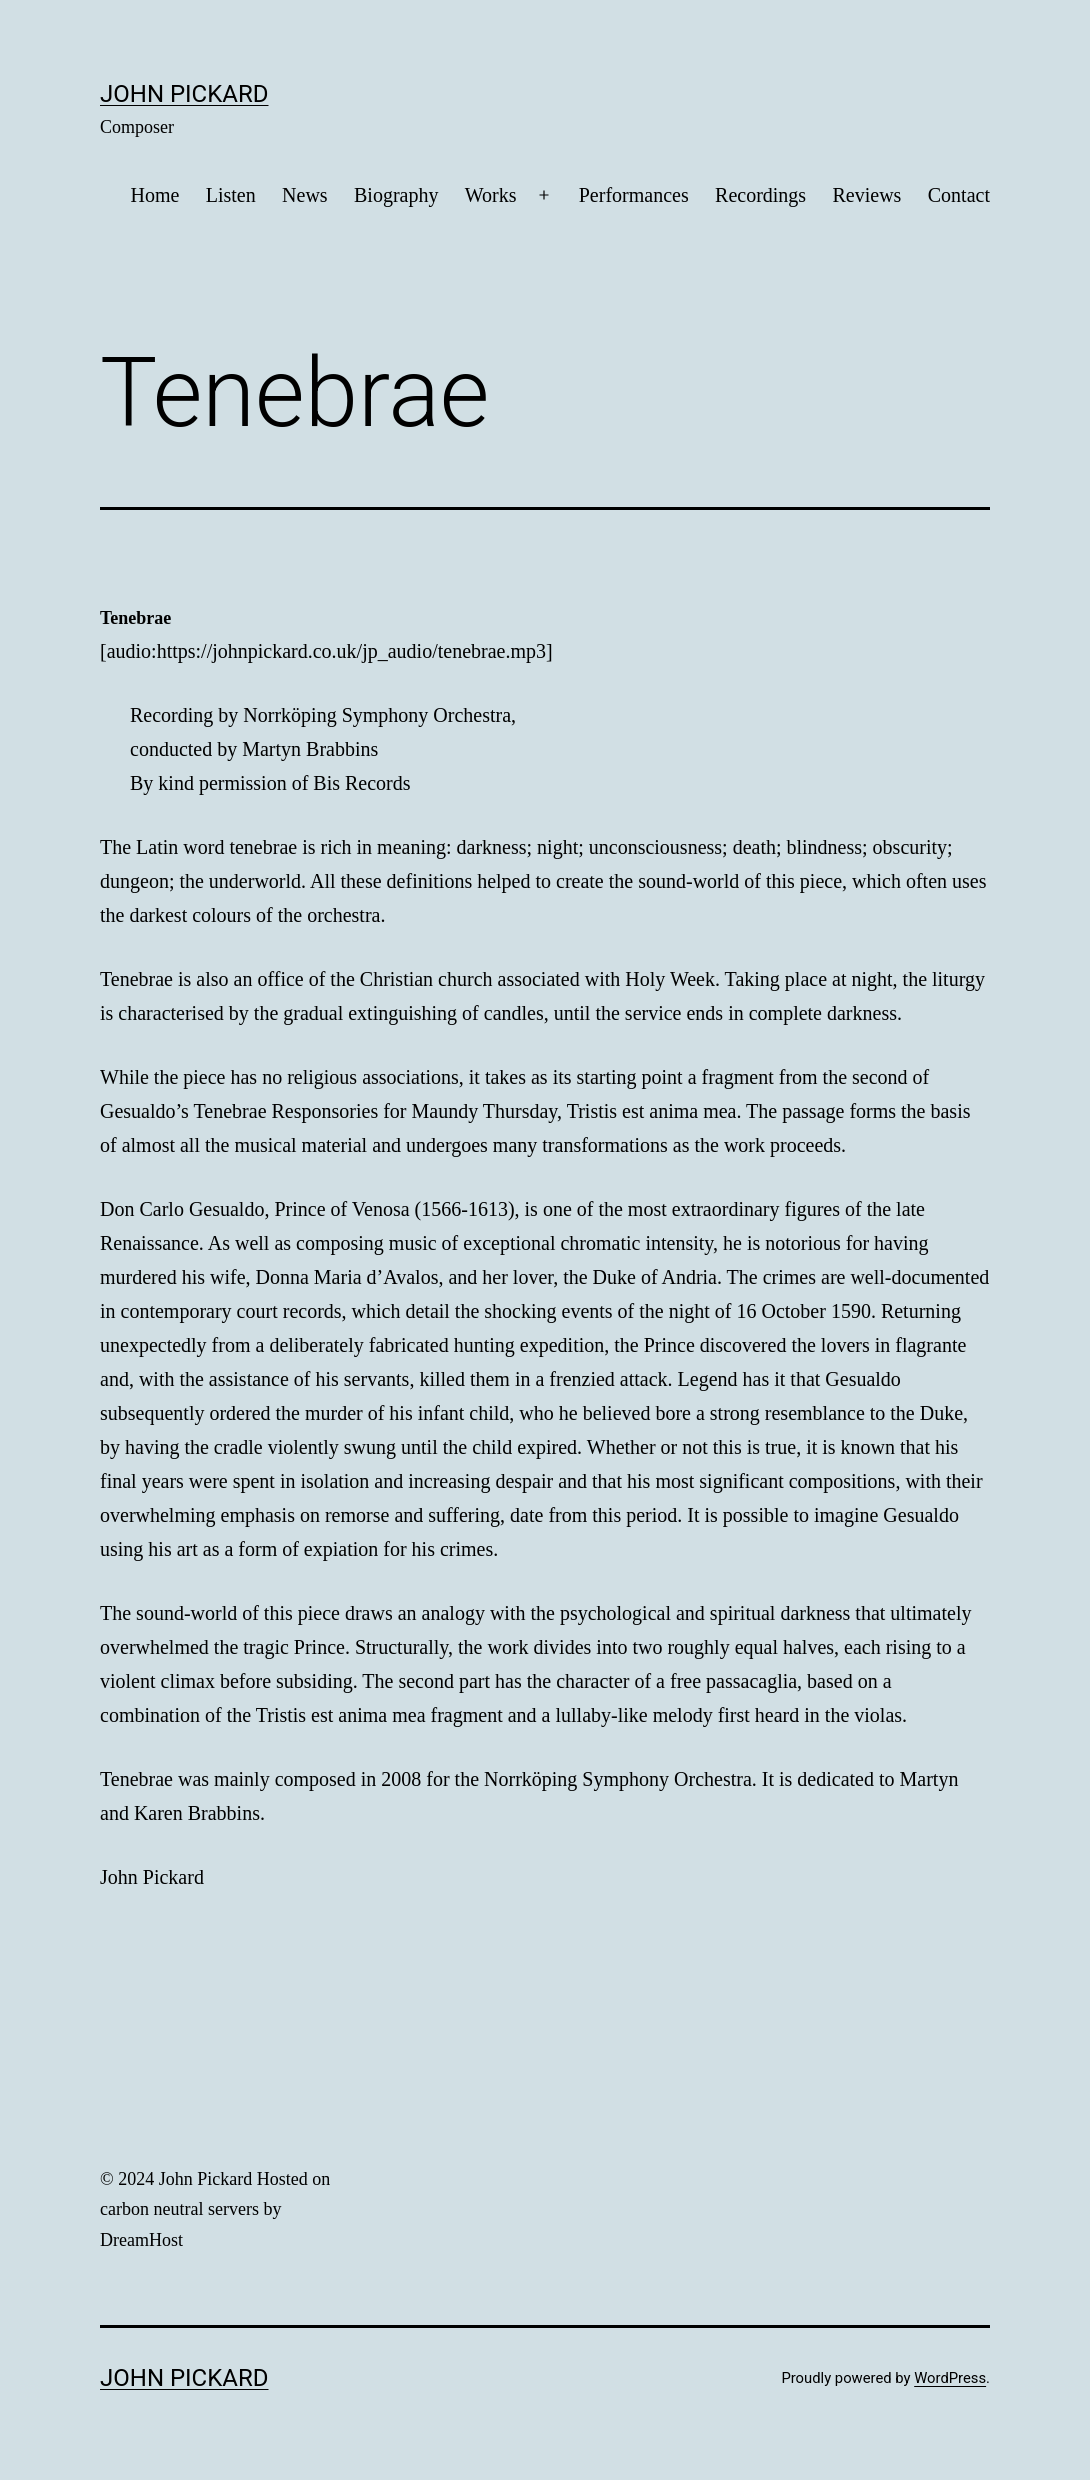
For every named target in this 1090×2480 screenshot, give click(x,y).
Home (154, 195)
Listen (231, 195)
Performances (634, 195)
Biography (396, 195)
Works (491, 195)
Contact (959, 195)
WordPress (950, 2378)
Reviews (867, 195)
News (305, 195)
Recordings (760, 195)
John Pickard (184, 94)
